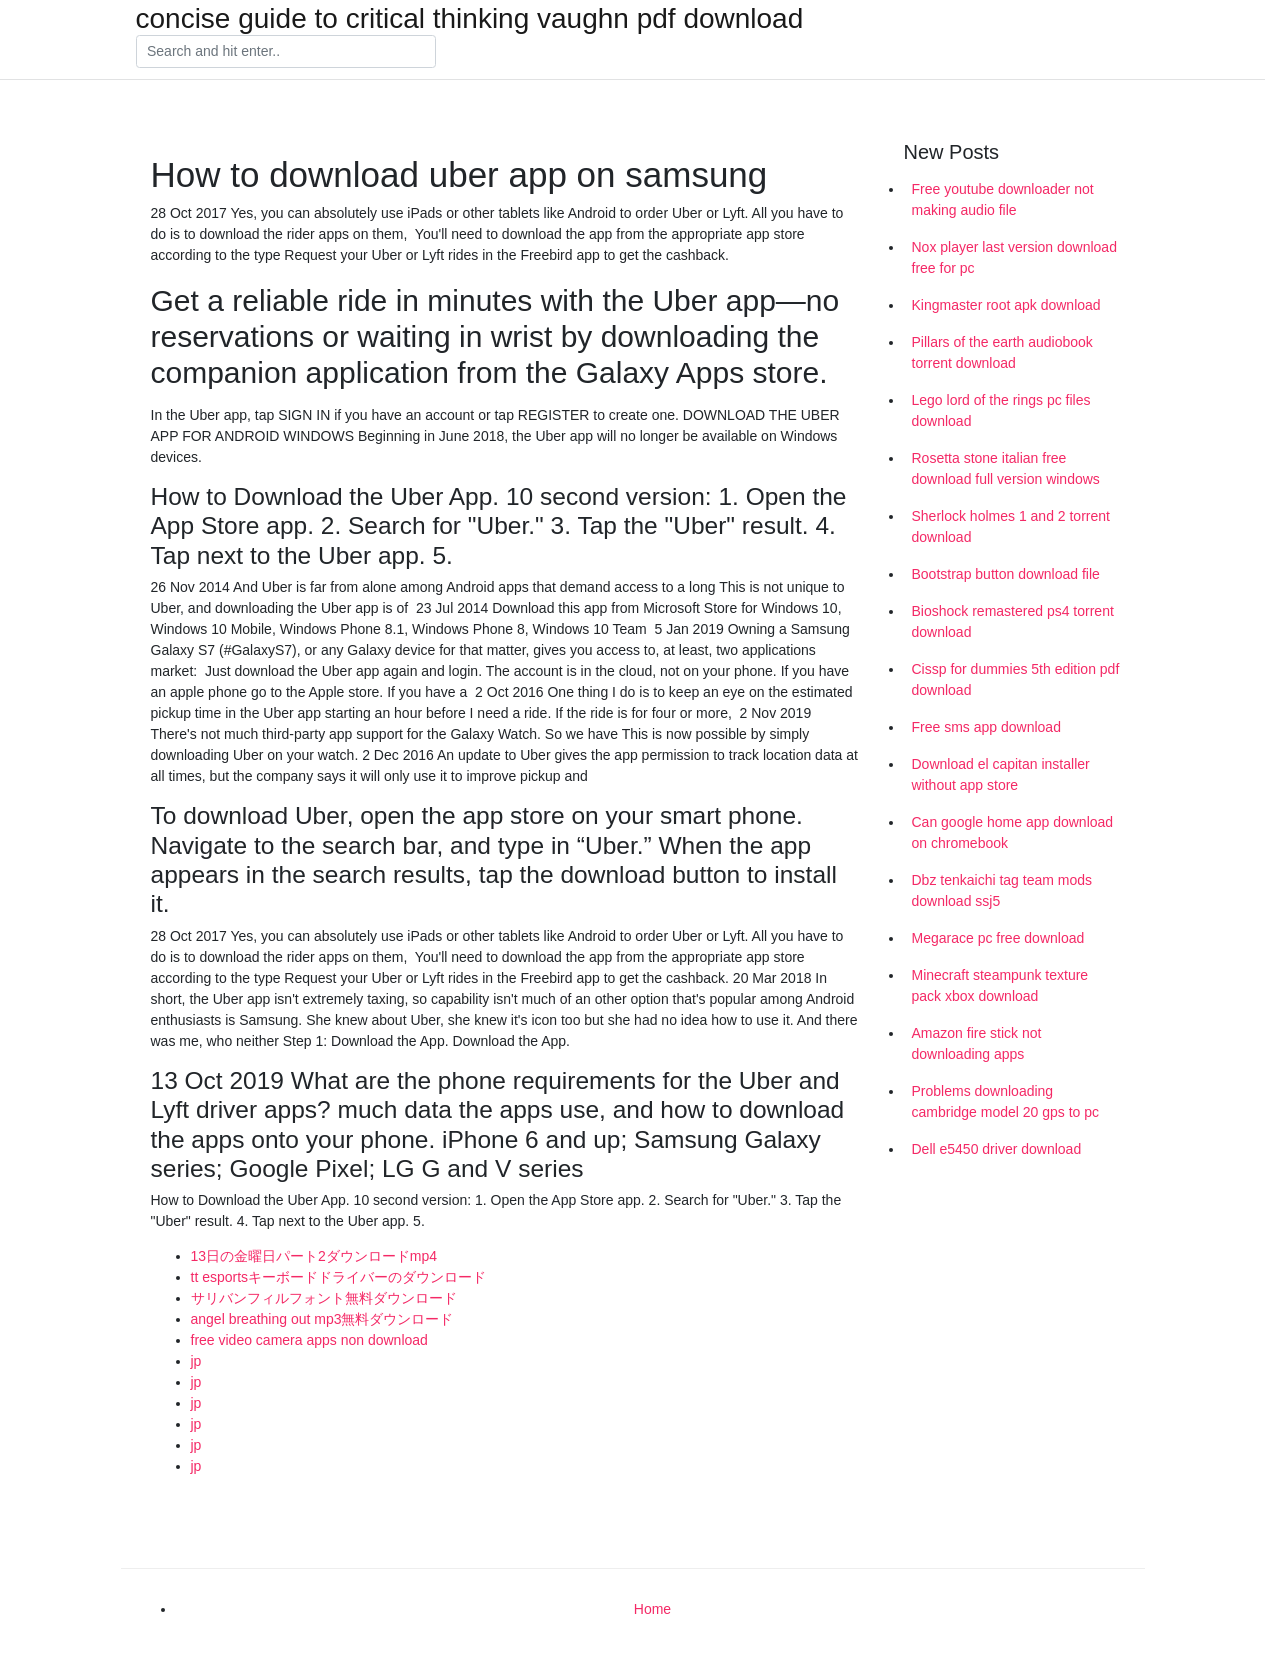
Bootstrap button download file (1006, 574)
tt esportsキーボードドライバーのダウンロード (339, 1277)
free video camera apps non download (309, 1340)
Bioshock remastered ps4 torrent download (1013, 621)
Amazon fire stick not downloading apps (977, 1043)
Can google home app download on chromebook (1013, 832)
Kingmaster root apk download (1006, 305)
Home (652, 1609)
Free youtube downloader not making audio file (1003, 199)
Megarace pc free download (998, 938)
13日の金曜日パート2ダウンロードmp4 (314, 1256)
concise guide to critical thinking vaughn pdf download (470, 19)
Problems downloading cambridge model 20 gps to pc (1006, 1101)
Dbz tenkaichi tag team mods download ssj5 (1002, 890)
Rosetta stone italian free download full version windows (1006, 468)
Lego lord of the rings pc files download (1001, 410)
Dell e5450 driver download (997, 1149)
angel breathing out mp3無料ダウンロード (322, 1319)
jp (196, 1361)
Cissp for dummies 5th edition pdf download (1016, 679)
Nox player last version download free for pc (1014, 257)
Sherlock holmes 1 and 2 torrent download (1011, 526)
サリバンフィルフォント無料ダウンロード (324, 1298)
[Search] (286, 52)
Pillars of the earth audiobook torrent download (1002, 352)
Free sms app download (986, 727)
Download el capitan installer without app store (1001, 774)
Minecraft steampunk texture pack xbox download (1000, 985)
